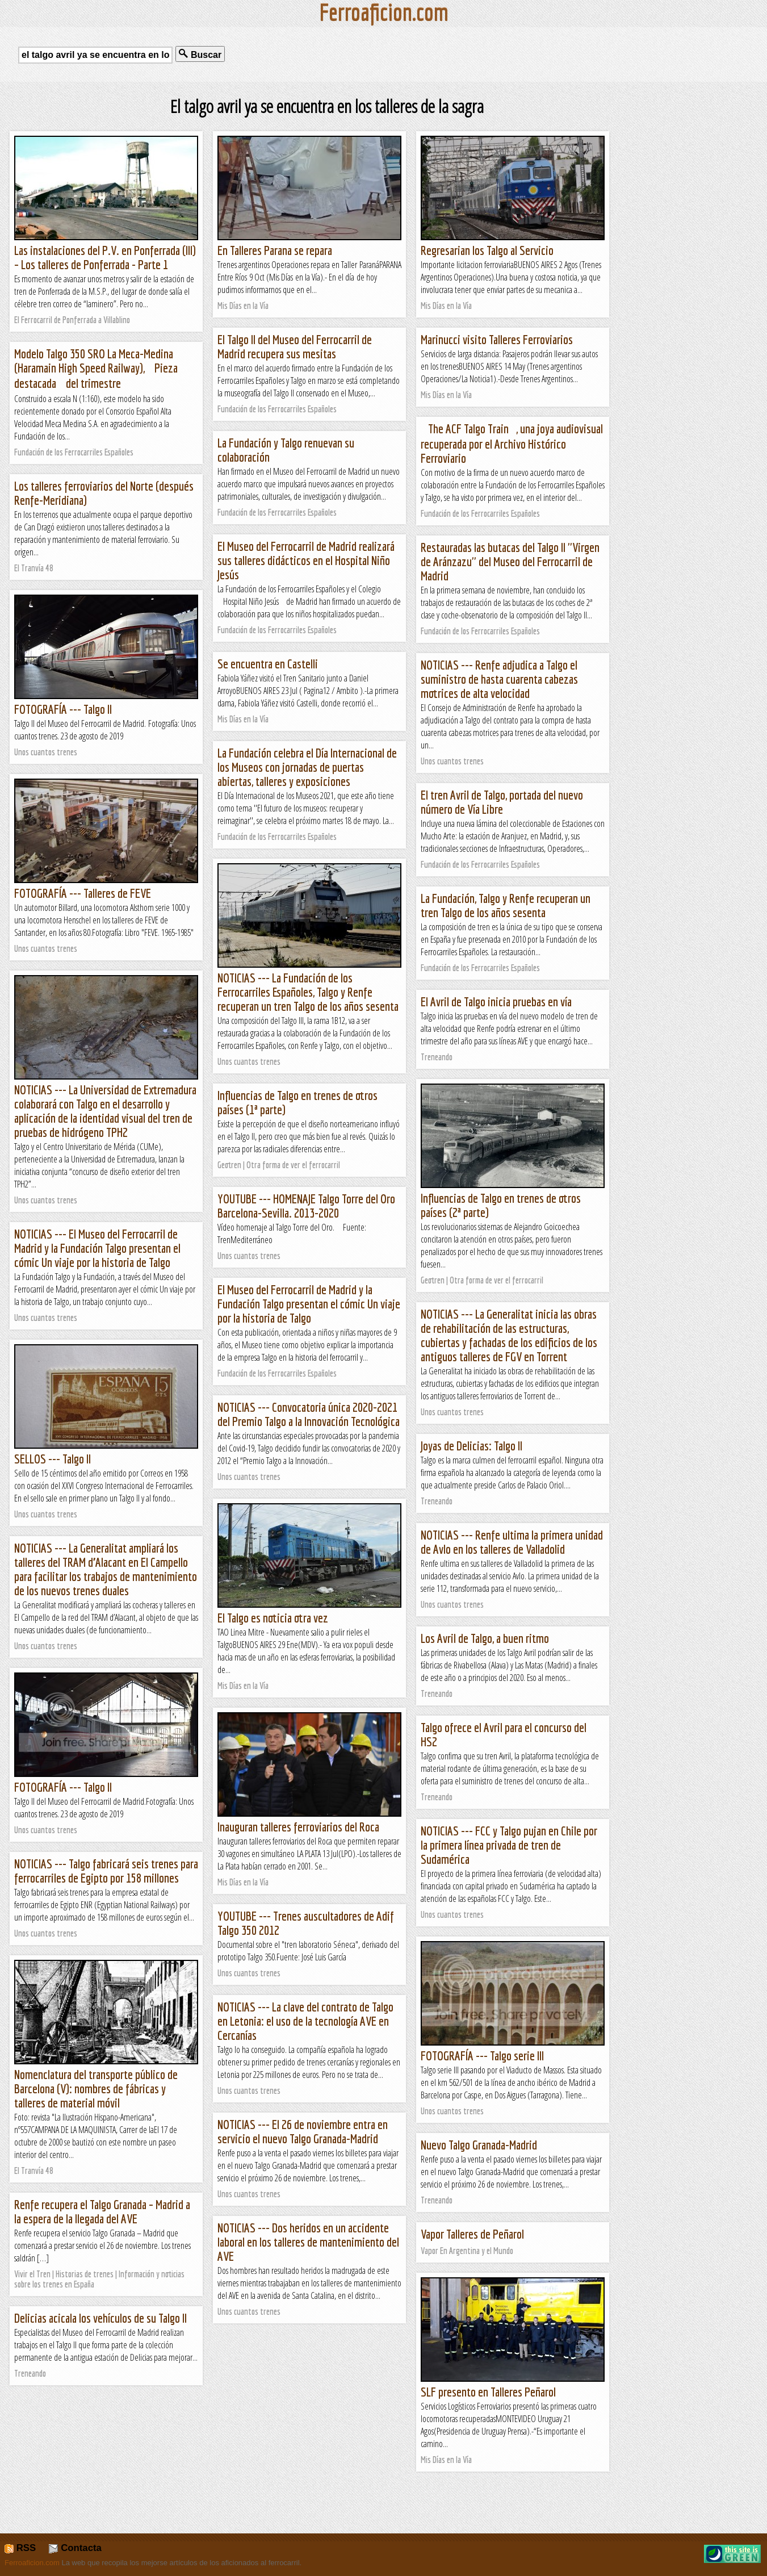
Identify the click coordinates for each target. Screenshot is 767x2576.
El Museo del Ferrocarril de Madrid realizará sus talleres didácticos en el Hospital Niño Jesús (306, 560)
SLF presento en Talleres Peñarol (488, 2392)
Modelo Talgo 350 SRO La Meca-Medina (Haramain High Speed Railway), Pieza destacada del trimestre (96, 368)
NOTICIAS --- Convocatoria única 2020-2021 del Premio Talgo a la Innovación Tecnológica (308, 1414)
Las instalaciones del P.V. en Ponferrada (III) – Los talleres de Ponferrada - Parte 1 (105, 257)
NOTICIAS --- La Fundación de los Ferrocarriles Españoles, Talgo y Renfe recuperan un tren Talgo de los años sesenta (308, 992)
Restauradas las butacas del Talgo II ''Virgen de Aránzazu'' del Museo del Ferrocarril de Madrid (510, 561)
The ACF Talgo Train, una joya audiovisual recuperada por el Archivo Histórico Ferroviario (512, 443)
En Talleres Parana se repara (274, 250)
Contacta (75, 2547)
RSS (20, 2547)
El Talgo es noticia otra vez (272, 1618)
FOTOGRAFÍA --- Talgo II (63, 709)
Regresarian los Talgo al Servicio (487, 250)
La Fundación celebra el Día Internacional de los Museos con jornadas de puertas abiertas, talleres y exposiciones (307, 767)
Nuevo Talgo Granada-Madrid (479, 2145)
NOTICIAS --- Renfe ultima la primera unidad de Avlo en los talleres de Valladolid (512, 1542)
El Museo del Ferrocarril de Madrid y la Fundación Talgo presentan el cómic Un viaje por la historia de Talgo (308, 1303)
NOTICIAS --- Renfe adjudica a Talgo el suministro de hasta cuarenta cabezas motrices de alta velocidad (499, 679)
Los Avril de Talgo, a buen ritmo (485, 1638)
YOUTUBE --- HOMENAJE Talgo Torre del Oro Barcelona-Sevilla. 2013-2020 (306, 1205)
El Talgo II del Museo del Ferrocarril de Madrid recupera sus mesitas (294, 346)
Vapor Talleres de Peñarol (472, 2234)
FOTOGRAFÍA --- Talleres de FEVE (82, 893)
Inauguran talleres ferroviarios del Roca (298, 1827)
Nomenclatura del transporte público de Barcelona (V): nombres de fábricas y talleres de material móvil (96, 2088)
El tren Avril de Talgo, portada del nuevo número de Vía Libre (502, 802)
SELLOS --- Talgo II (52, 1459)
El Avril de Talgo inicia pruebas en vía (496, 1001)
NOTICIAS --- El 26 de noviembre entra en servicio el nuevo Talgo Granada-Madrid (302, 2131)
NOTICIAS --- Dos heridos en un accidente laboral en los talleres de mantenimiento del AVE (308, 2241)
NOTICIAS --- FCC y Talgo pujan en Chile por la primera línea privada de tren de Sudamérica (509, 1845)
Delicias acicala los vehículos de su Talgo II (100, 2318)
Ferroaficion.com (32, 2562)
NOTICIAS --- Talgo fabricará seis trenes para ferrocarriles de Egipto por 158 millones (106, 1870)
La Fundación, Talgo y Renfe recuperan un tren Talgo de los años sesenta (505, 905)
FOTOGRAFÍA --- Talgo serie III (482, 2055)
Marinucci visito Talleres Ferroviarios (497, 339)
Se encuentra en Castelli (267, 663)
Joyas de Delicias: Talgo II (471, 1445)
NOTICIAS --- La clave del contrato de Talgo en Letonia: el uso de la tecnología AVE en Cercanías (305, 2021)
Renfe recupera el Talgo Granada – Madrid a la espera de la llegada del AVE (102, 2211)
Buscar (200, 54)
